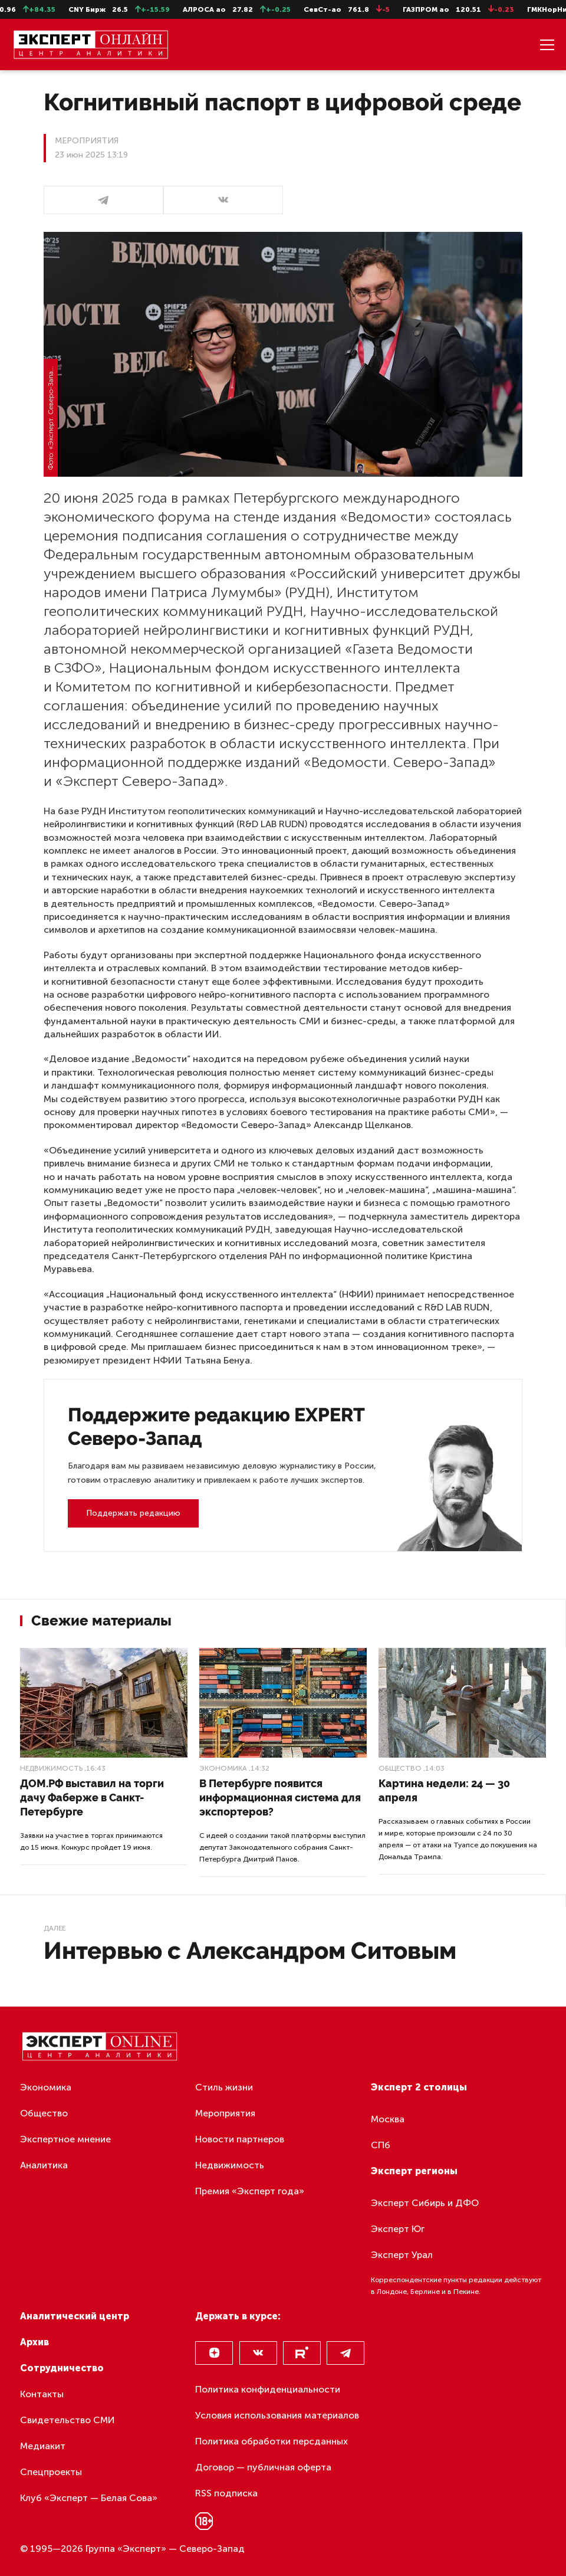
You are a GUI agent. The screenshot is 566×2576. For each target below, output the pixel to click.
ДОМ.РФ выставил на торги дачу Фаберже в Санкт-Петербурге (92, 1797)
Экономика (223, 1768)
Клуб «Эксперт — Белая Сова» (88, 2497)
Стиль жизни (224, 2087)
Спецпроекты (51, 2471)
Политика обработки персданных (271, 2441)
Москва (387, 2119)
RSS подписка (226, 2493)
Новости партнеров (239, 2139)
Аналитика (44, 2165)
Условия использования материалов (277, 2415)
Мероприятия (225, 2113)
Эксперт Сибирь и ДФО (425, 2202)
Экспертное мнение (65, 2139)
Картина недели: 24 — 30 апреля (444, 1790)
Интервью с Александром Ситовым (250, 1950)
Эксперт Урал (402, 2254)
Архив (34, 2342)
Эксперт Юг (397, 2228)
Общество (400, 1768)
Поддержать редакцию (133, 1513)
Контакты (42, 2394)
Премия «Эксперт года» (249, 2191)
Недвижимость (51, 1768)
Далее (54, 1928)
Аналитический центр (74, 2316)
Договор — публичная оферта (263, 2467)
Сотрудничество (62, 2368)
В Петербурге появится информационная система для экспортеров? (280, 1797)
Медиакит (42, 2446)
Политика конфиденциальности (267, 2389)
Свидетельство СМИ (67, 2420)
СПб (380, 2145)
